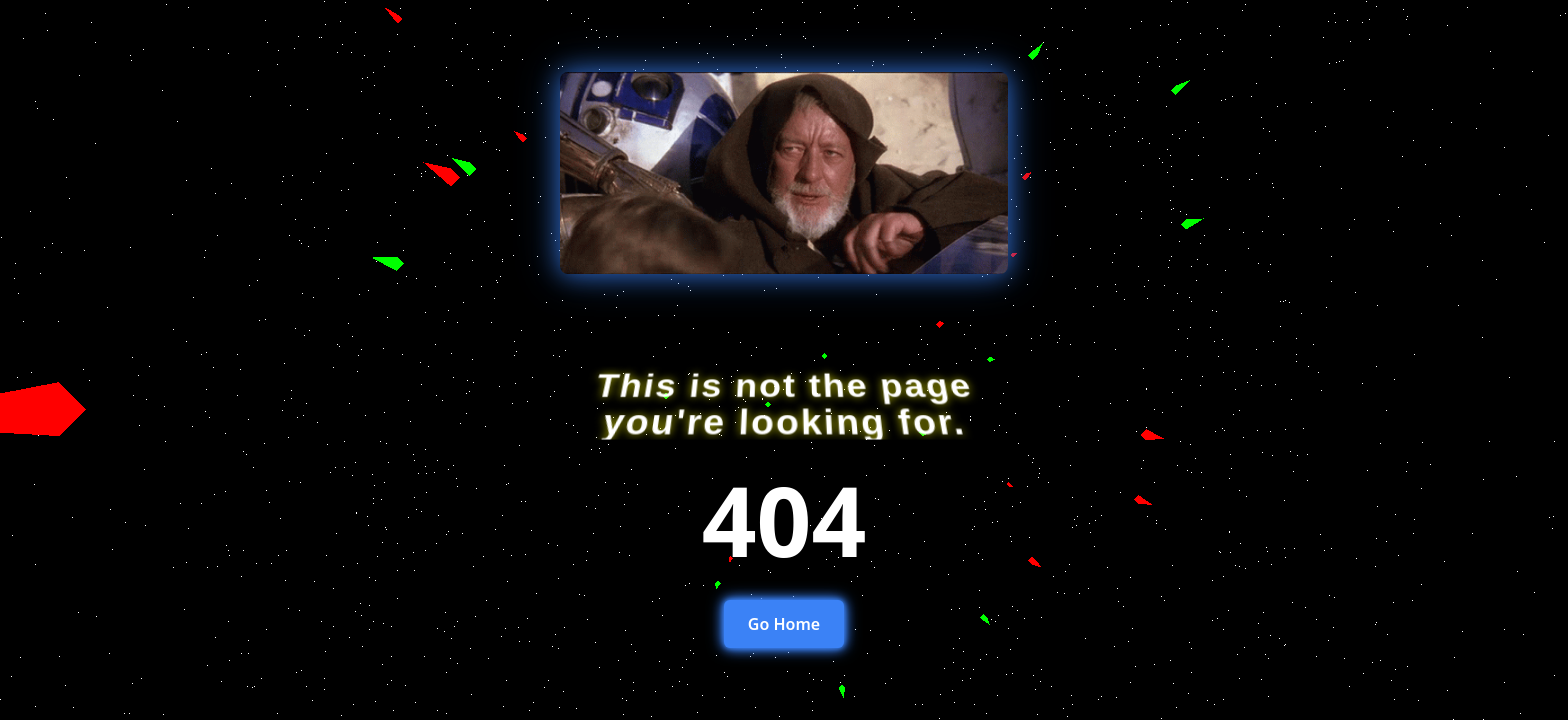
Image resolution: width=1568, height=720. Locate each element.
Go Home (784, 624)
